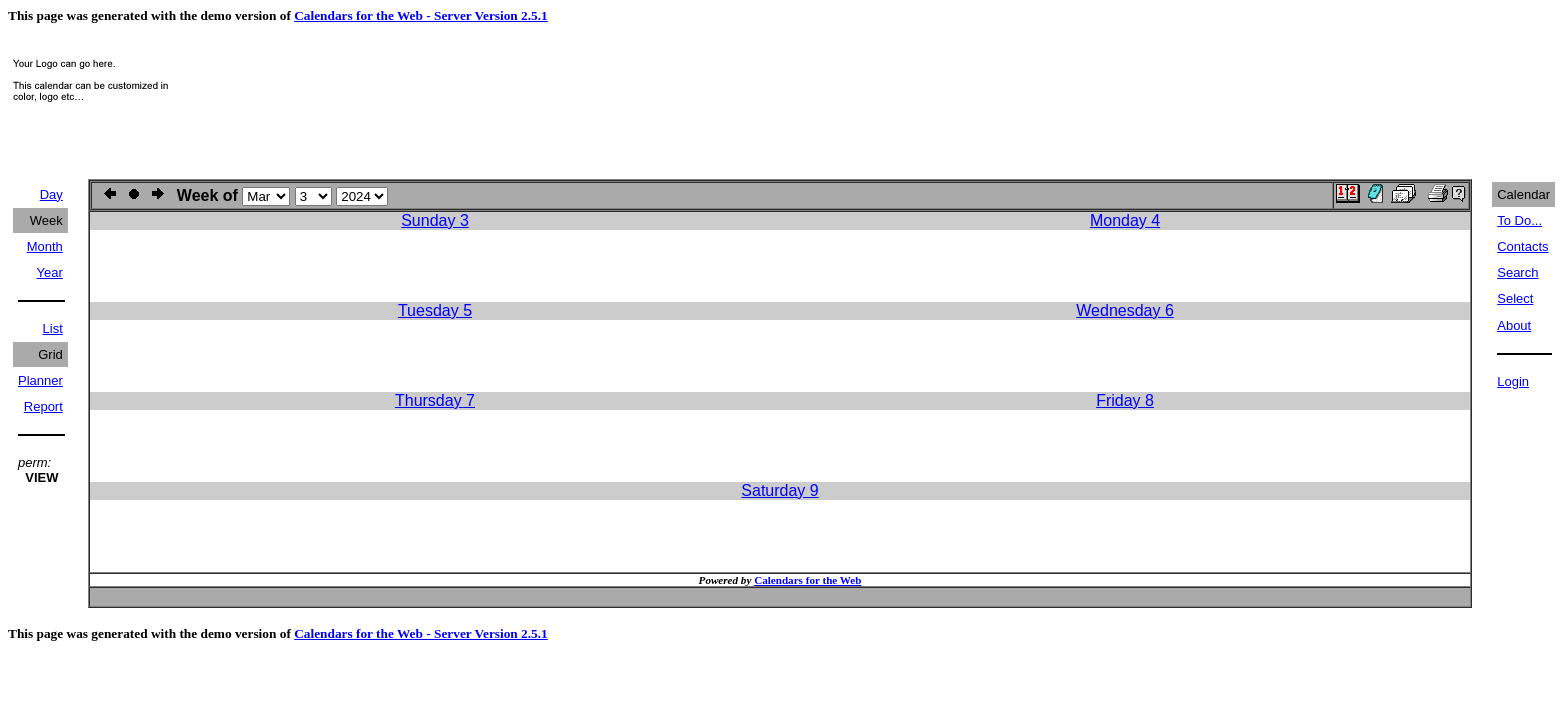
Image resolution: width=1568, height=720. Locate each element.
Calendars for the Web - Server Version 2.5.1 (421, 15)
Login (1513, 381)
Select (1515, 298)
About (1514, 325)
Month (45, 246)
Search (1517, 272)
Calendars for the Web (807, 580)
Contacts (1522, 246)
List (53, 328)
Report (43, 406)
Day (51, 194)
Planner (40, 380)
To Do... (1519, 220)
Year (50, 272)
